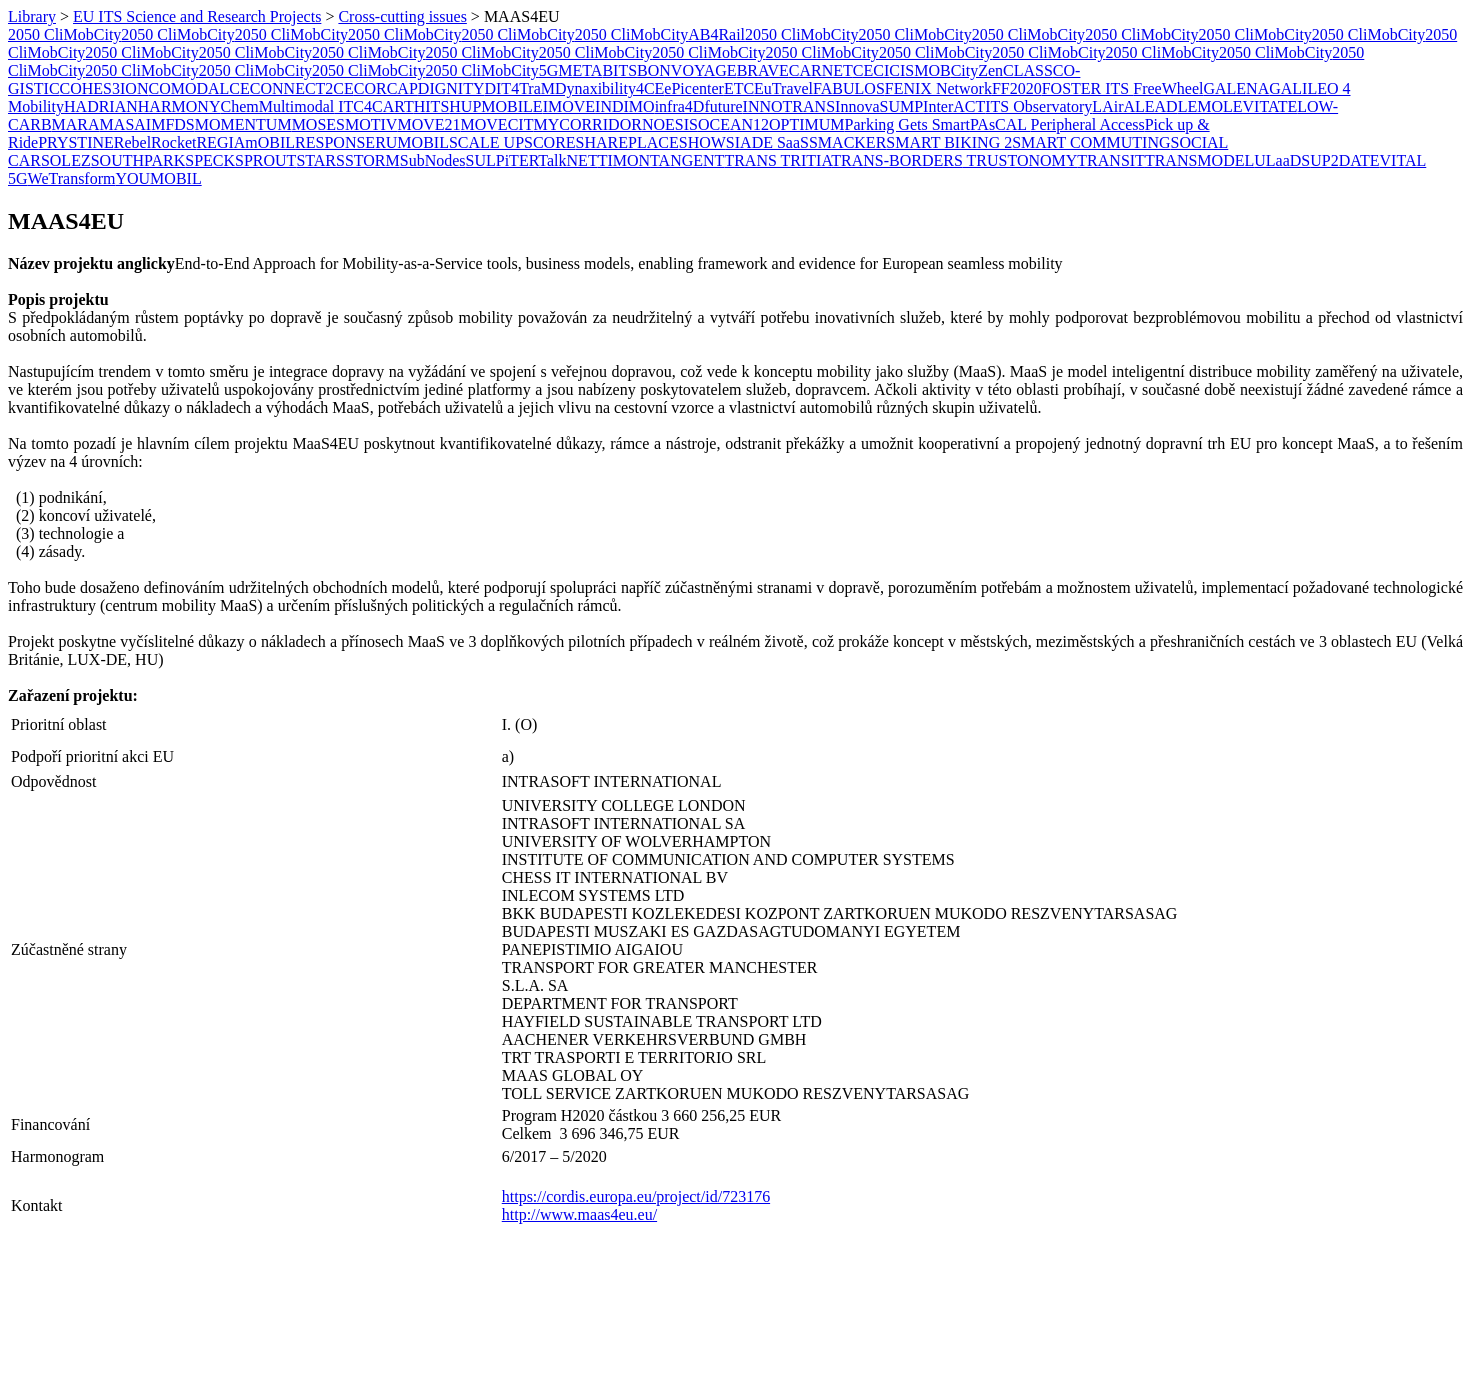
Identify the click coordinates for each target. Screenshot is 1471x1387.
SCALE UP (486, 142)
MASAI (126, 124)
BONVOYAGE (687, 70)
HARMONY (179, 106)
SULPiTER (502, 160)
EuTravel (783, 88)
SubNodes (433, 160)
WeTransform (72, 178)
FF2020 (1017, 88)
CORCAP (386, 88)
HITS (432, 106)
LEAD (1156, 106)
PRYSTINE (76, 142)
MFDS (173, 124)
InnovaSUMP (879, 106)
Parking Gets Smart (907, 124)
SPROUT (265, 160)
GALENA (1236, 88)
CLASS (1028, 70)
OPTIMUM (807, 124)
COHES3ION (104, 88)
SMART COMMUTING (1091, 142)
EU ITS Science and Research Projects (197, 16)
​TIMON (624, 160)
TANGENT (687, 160)
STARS (320, 160)
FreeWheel (1168, 88)
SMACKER (847, 142)
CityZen (977, 70)
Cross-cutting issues (402, 16)
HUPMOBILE (495, 106)
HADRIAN (101, 106)
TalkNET (567, 160)
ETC (739, 88)
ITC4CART (373, 106)
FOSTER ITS (1088, 88)
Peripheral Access (1088, 124)
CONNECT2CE (302, 88)
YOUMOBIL (158, 178)
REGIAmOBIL (245, 142)
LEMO (1200, 106)
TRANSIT (1111, 160)
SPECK (210, 160)
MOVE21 (428, 124)
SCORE (550, 142)
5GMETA (571, 70)
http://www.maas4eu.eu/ (579, 1214)
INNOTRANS (789, 106)
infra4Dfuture (699, 106)
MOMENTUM (243, 124)
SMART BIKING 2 (949, 142)
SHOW (702, 142)
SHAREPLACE (627, 142)
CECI (871, 70)
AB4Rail (716, 34)
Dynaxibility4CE (609, 88)
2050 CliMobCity (64, 34)
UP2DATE (1344, 160)
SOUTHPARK (138, 160)
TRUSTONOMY (1020, 160)
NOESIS (670, 124)
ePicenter (694, 88)
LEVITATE (1260, 106)
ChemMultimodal (277, 106)
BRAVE (763, 70)
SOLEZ (66, 160)
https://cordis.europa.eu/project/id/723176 (636, 1196)
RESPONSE (335, 142)
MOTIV (371, 124)
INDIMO (625, 106)
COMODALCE (198, 88)
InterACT (954, 106)
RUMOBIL (412, 142)
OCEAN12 (733, 124)
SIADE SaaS (767, 142)
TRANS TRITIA (777, 160)
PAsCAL (1000, 124)
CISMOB (919, 70)
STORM (372, 160)
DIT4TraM (519, 88)
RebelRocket (155, 142)
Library (32, 16)
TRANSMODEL (1199, 160)
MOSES (318, 124)
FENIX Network (938, 88)
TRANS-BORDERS (897, 160)
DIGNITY (451, 88)
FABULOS (849, 88)
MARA (76, 124)
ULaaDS (1282, 160)
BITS (619, 70)
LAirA (1113, 106)
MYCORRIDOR (587, 124)
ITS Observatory (1038, 106)
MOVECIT (497, 124)
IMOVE (569, 106)
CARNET (821, 70)
